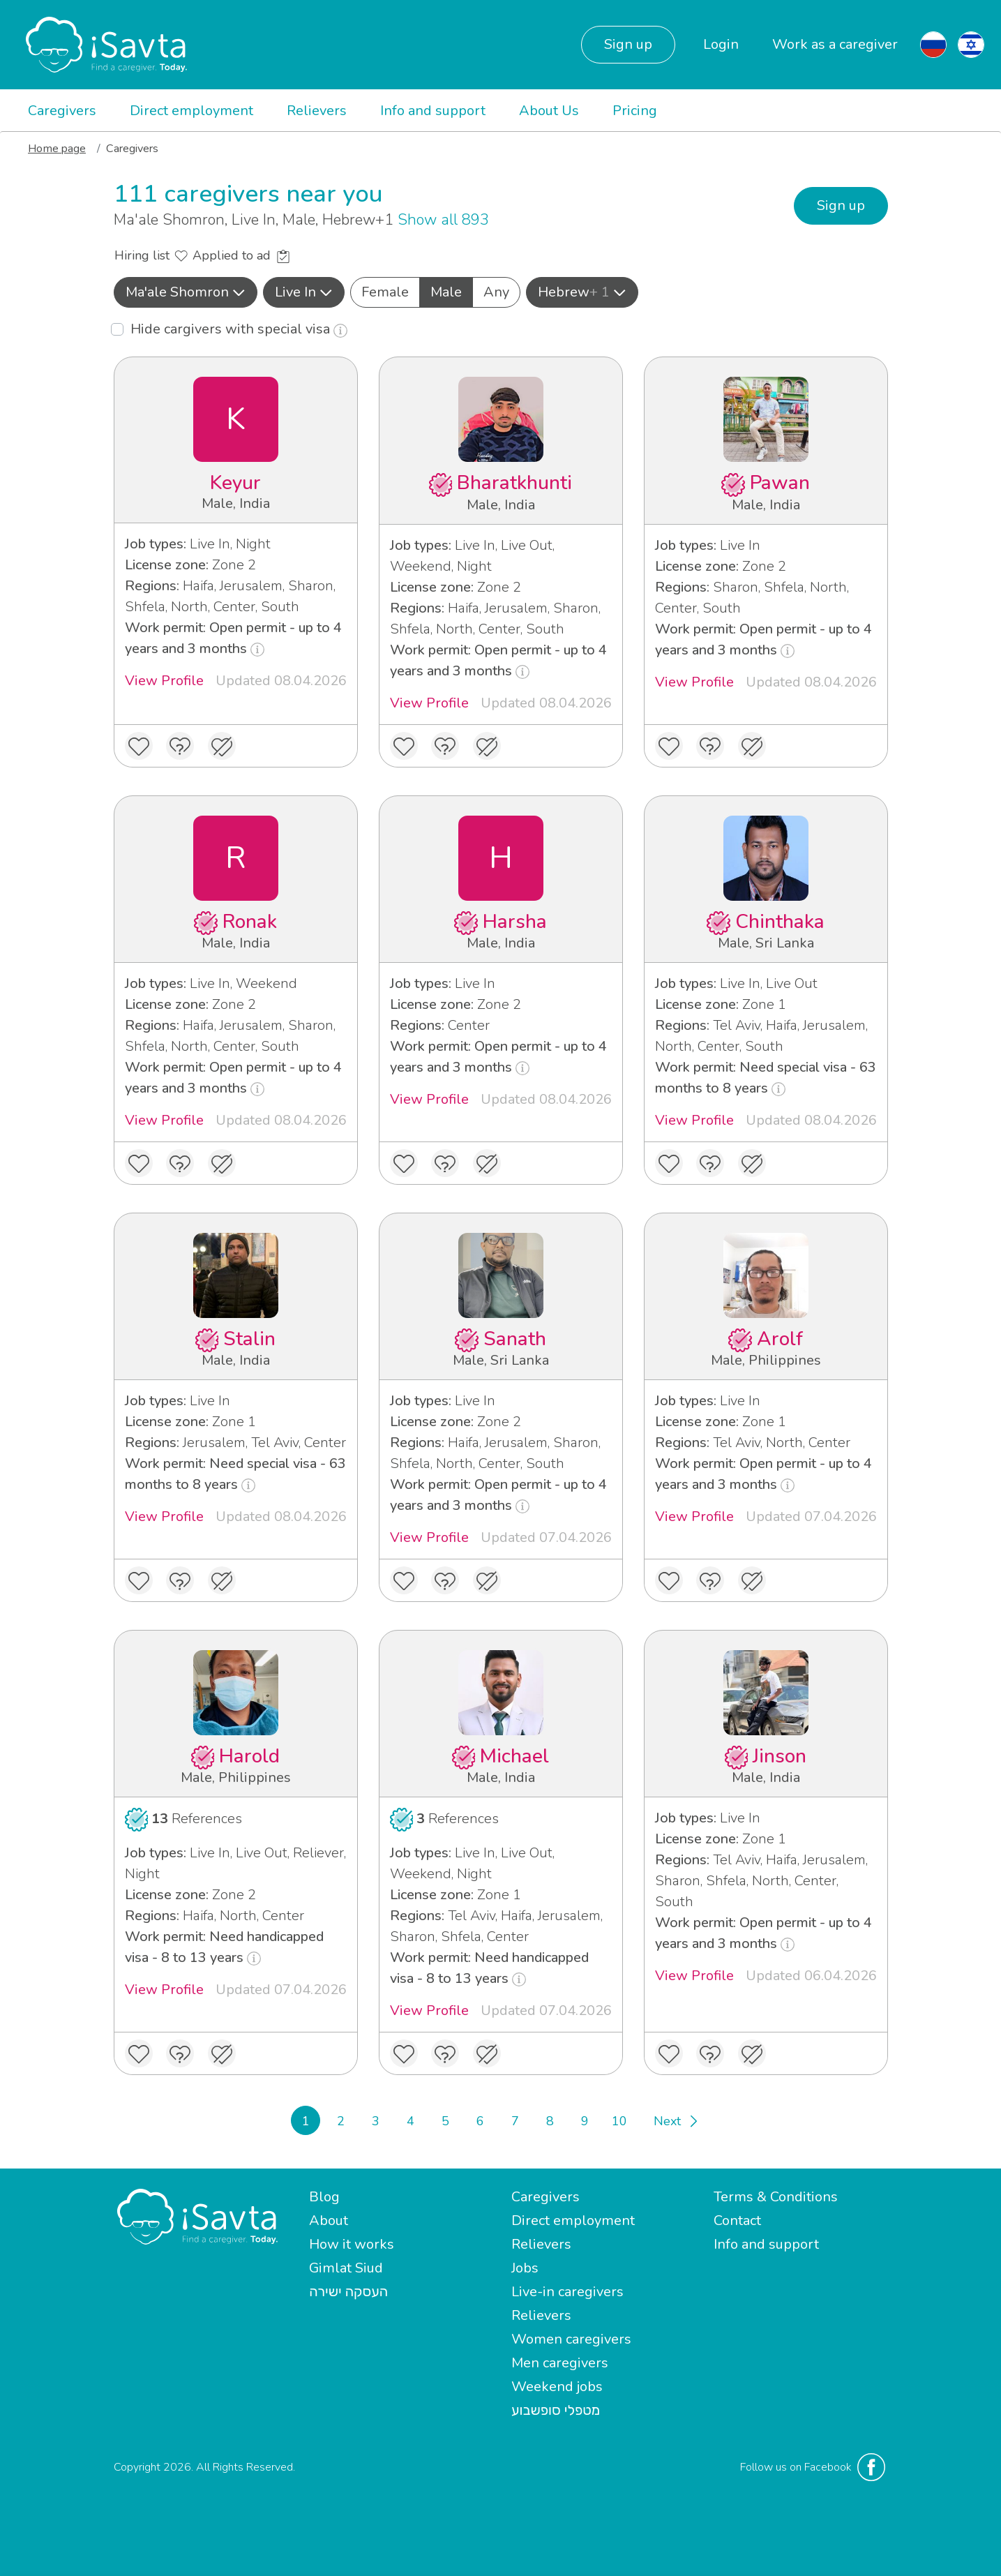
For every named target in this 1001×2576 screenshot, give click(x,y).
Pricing (634, 110)
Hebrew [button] (582, 292)
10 (619, 2121)
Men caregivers (559, 2362)
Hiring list (151, 255)
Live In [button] (304, 292)
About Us (549, 110)
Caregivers (62, 110)
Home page (57, 148)
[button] (185, 292)
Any (496, 291)
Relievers (317, 110)
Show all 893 (443, 219)
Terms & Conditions (776, 2196)
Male (446, 291)
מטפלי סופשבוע (555, 2410)
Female (385, 291)
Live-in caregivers (567, 2291)
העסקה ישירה (348, 2291)
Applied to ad (241, 255)
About (328, 2220)
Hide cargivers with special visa (238, 329)
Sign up (628, 44)
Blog (324, 2196)
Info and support (433, 110)
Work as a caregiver (835, 44)
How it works (351, 2244)
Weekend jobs (557, 2386)
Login (721, 44)
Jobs (525, 2268)
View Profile (164, 680)
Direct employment (191, 110)
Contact (737, 2220)
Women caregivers (571, 2339)
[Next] (675, 2120)
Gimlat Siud (346, 2268)
